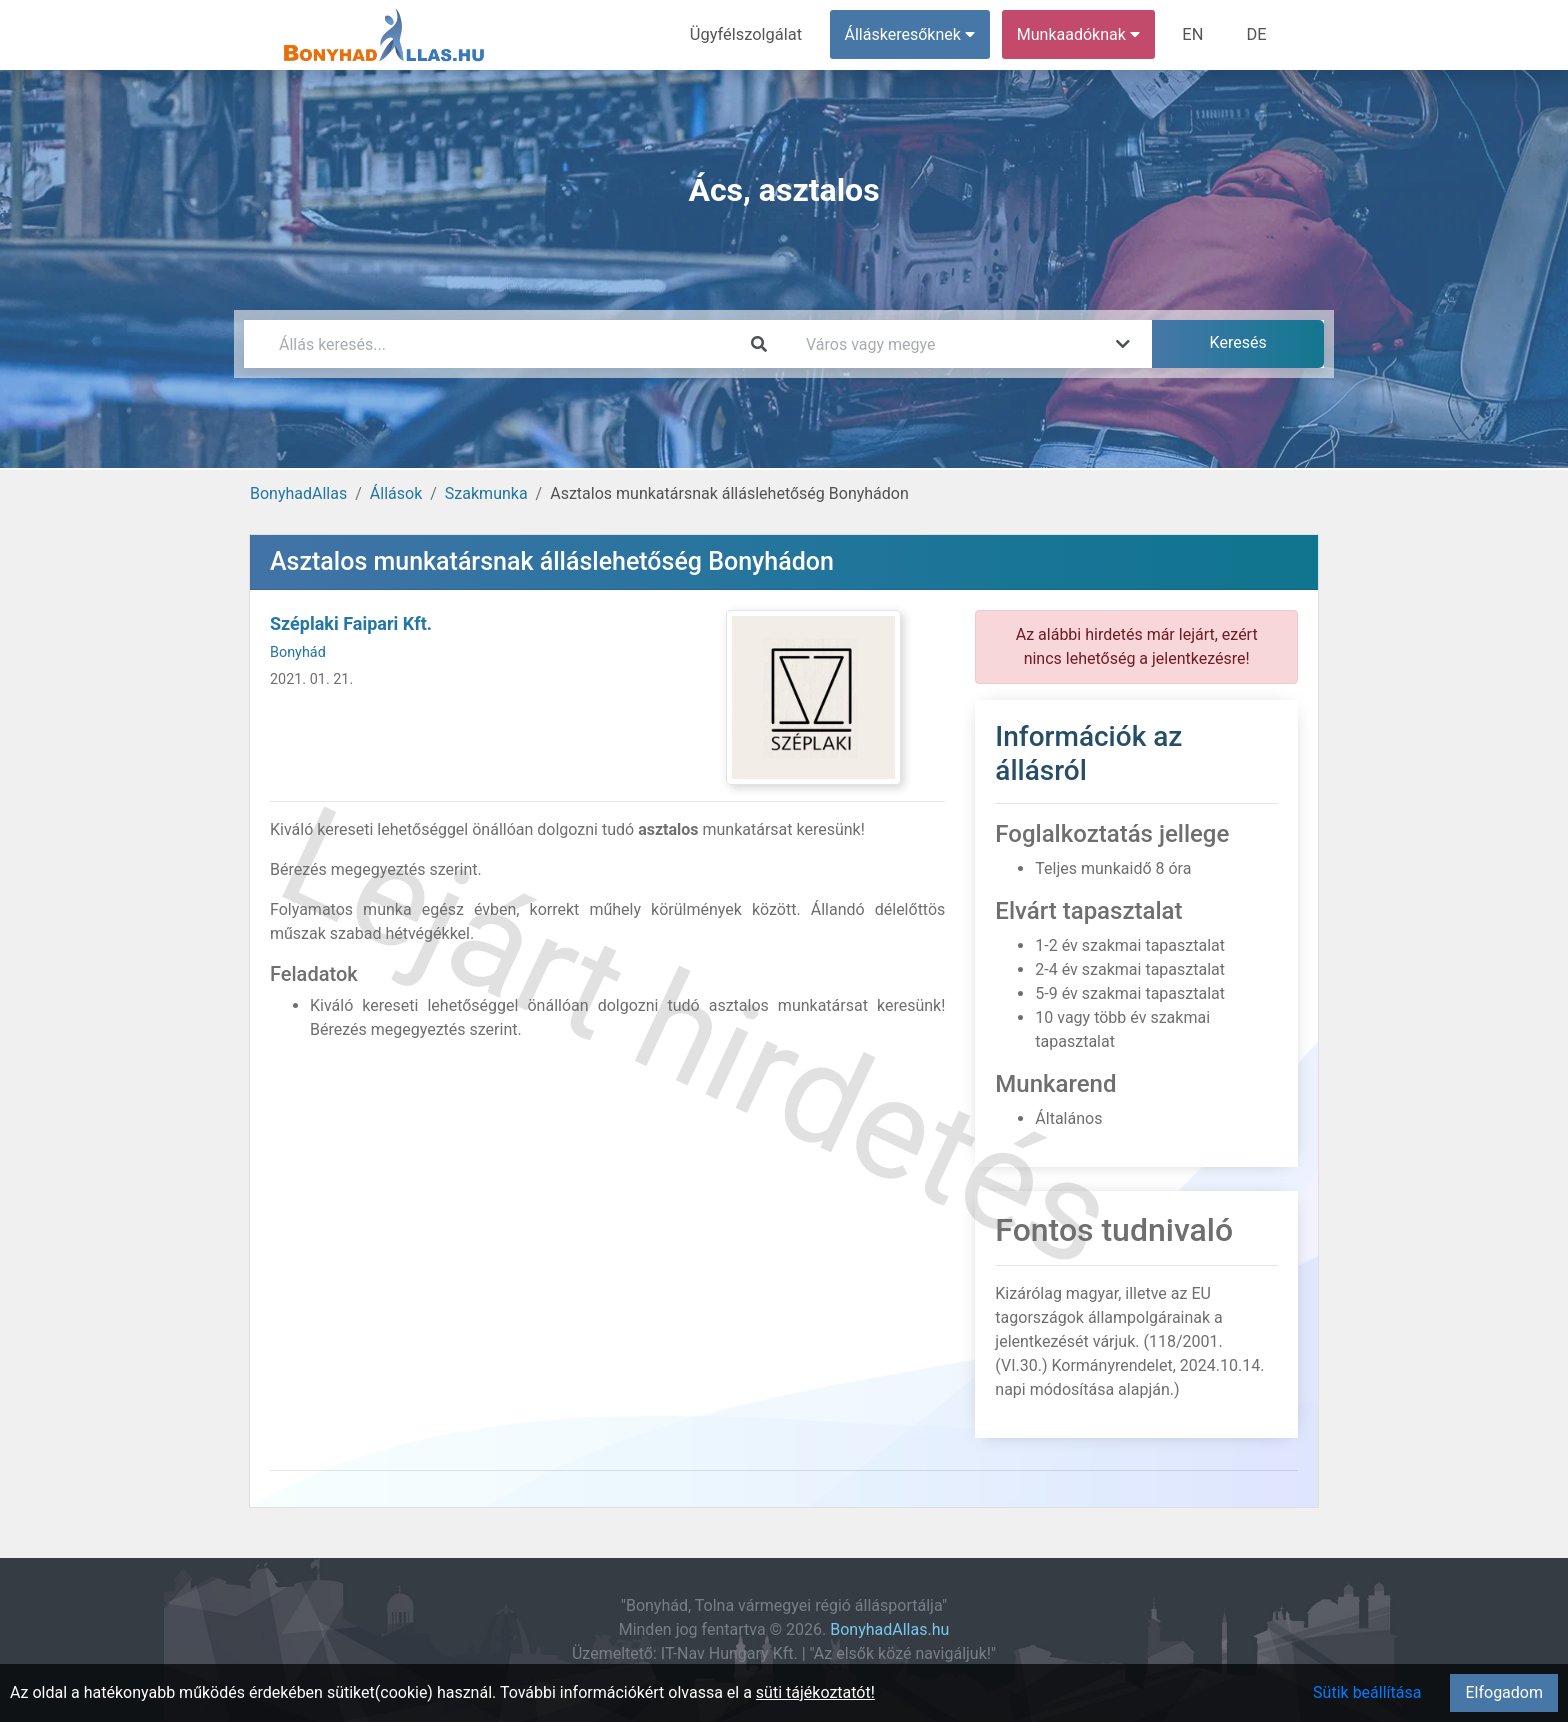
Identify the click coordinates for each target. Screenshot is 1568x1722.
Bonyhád (298, 652)
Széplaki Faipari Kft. (351, 623)
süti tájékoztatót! (815, 1692)
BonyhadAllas (298, 493)
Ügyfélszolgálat (750, 34)
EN (1195, 34)
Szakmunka (486, 493)
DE (1257, 34)
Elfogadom (1504, 1692)
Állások (396, 493)
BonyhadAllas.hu (889, 1629)
